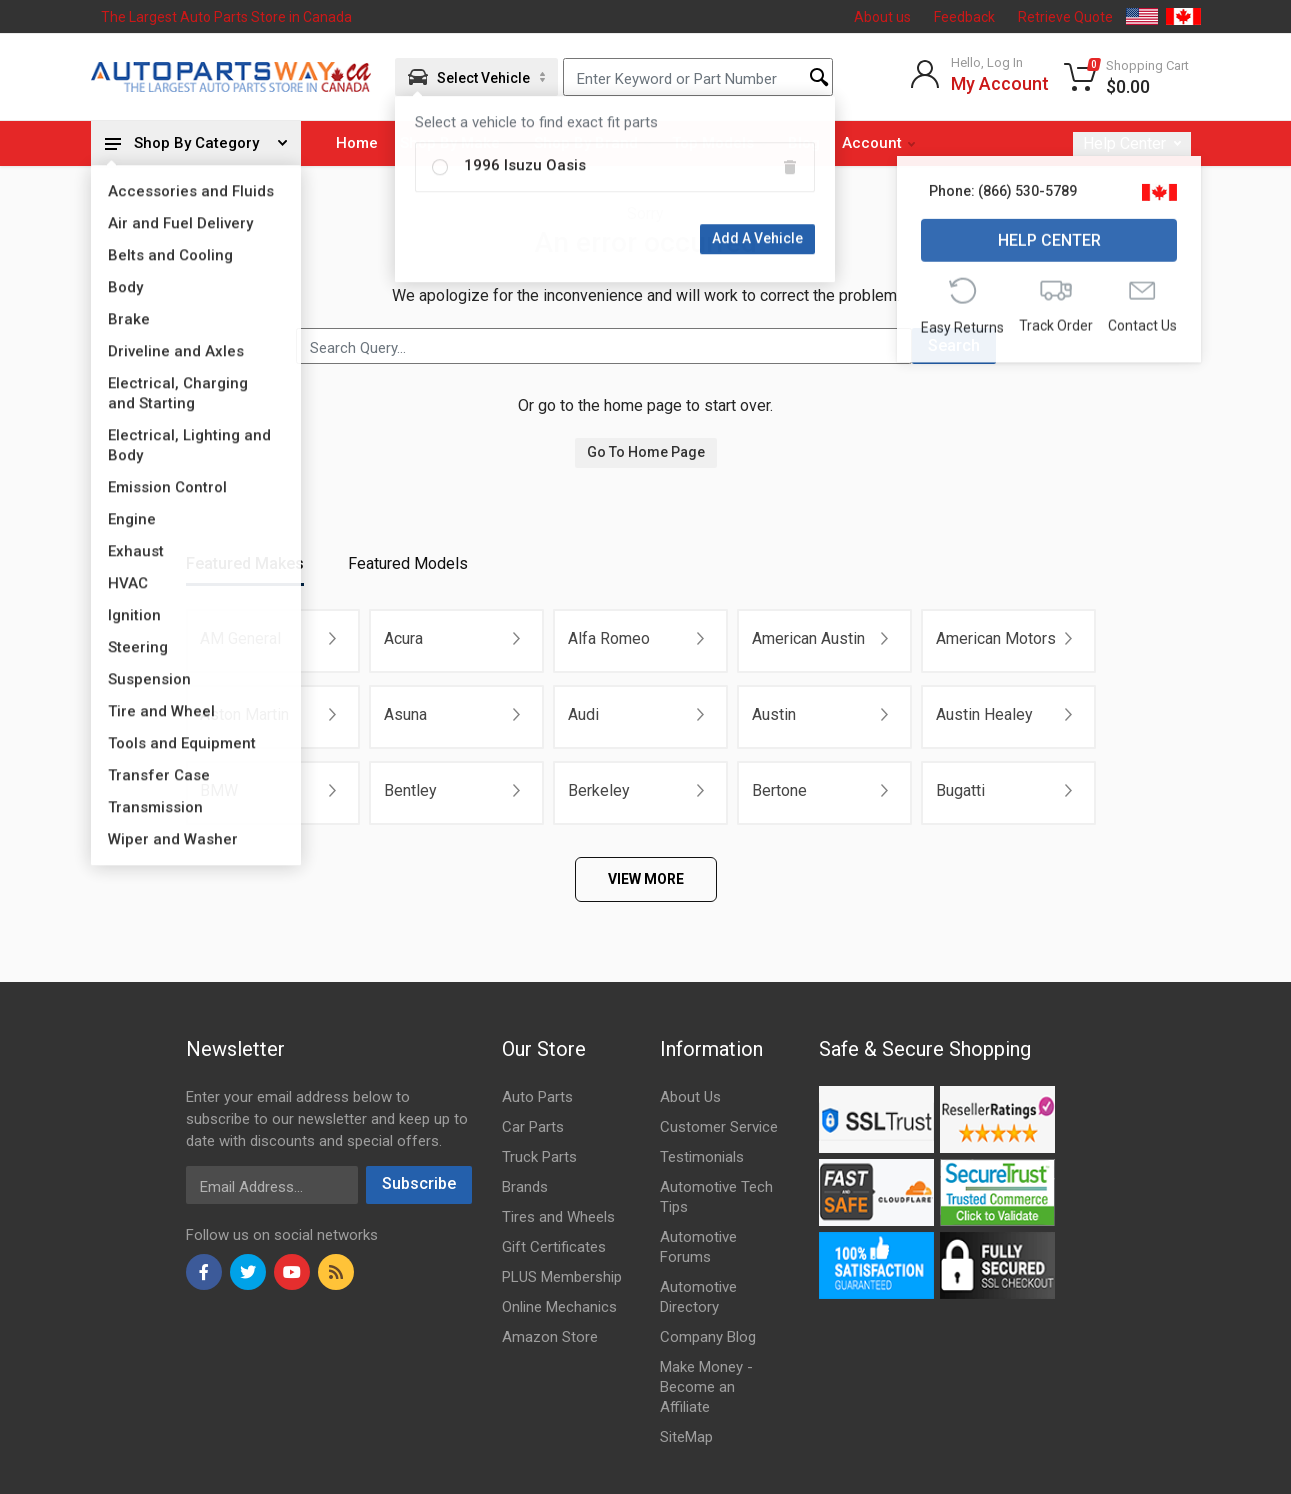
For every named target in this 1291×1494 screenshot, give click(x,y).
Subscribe (419, 1183)
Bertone (779, 790)
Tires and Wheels (558, 1217)
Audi (583, 714)
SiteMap (686, 1437)
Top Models (719, 143)
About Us (690, 1097)
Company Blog (708, 1337)
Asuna (405, 714)
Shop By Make (456, 143)
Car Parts (533, 1127)
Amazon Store (550, 1337)
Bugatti (960, 790)
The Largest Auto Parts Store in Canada (226, 17)
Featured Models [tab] (408, 563)
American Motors (996, 638)
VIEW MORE (646, 879)
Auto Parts (537, 1097)
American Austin (808, 638)
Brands (525, 1187)
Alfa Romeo (609, 638)
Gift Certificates (554, 1247)
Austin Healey (984, 714)
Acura (403, 638)
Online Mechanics (559, 1307)
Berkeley (599, 790)
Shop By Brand (592, 143)
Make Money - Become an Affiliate (706, 1387)
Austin (774, 714)
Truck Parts (539, 1157)
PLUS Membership (562, 1277)
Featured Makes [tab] (245, 563)
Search (954, 345)
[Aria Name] (476, 77)
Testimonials (702, 1157)
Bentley (410, 790)
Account (878, 143)
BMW (219, 790)
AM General (240, 638)
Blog (804, 143)
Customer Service (719, 1127)
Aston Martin (244, 714)
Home (357, 143)
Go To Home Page (646, 452)
